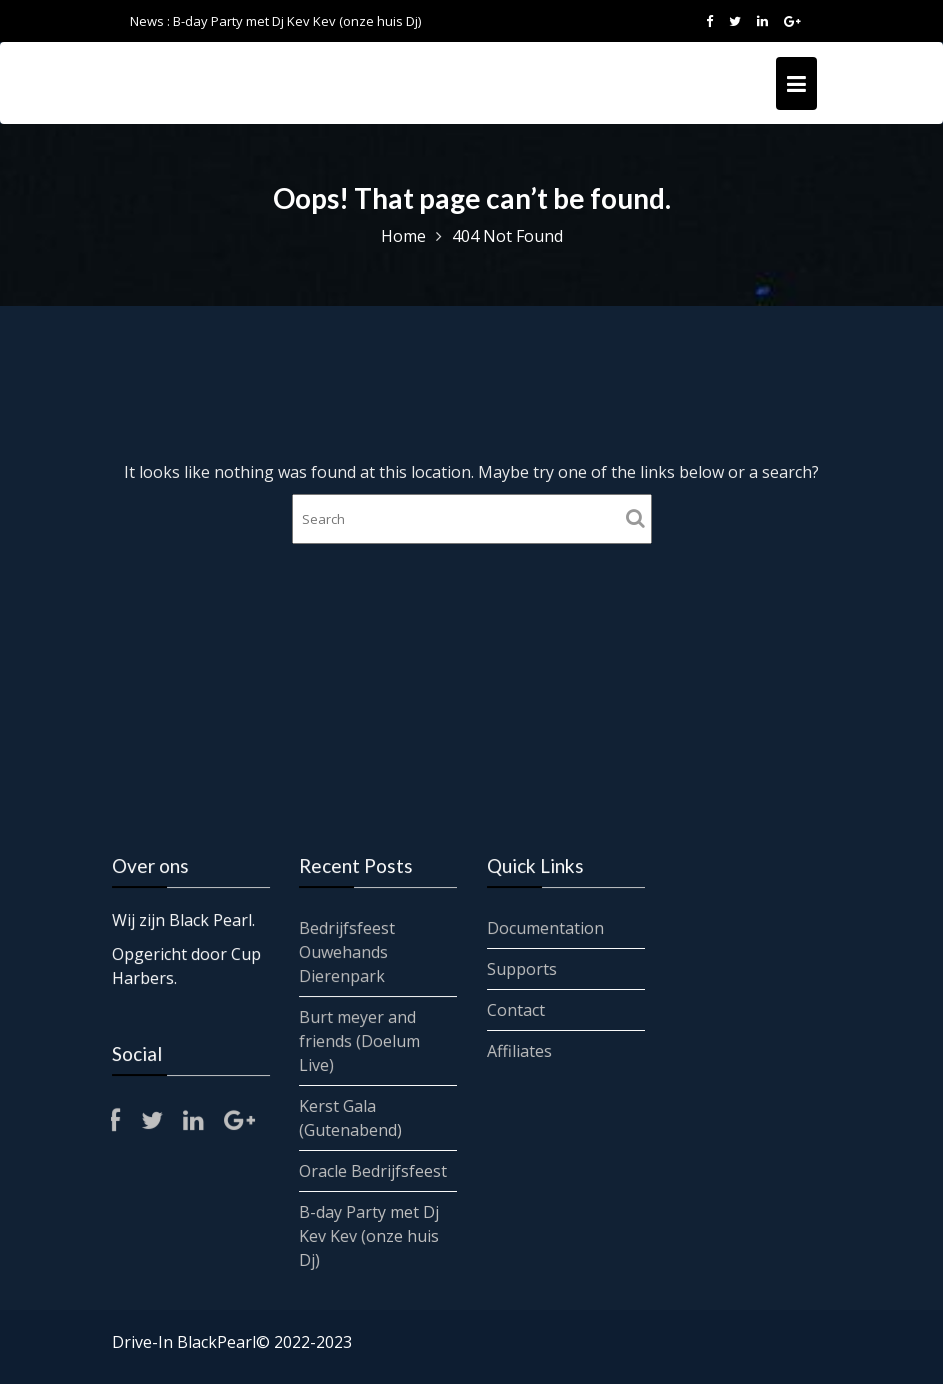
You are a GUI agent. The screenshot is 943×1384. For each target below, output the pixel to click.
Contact (515, 1009)
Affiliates (519, 1050)
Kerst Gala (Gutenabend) (351, 1117)
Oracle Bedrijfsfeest (373, 1170)
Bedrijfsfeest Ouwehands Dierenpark (347, 952)
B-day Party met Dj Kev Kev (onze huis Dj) (297, 21)
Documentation (545, 928)
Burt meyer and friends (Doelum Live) (360, 1040)
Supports (521, 969)
